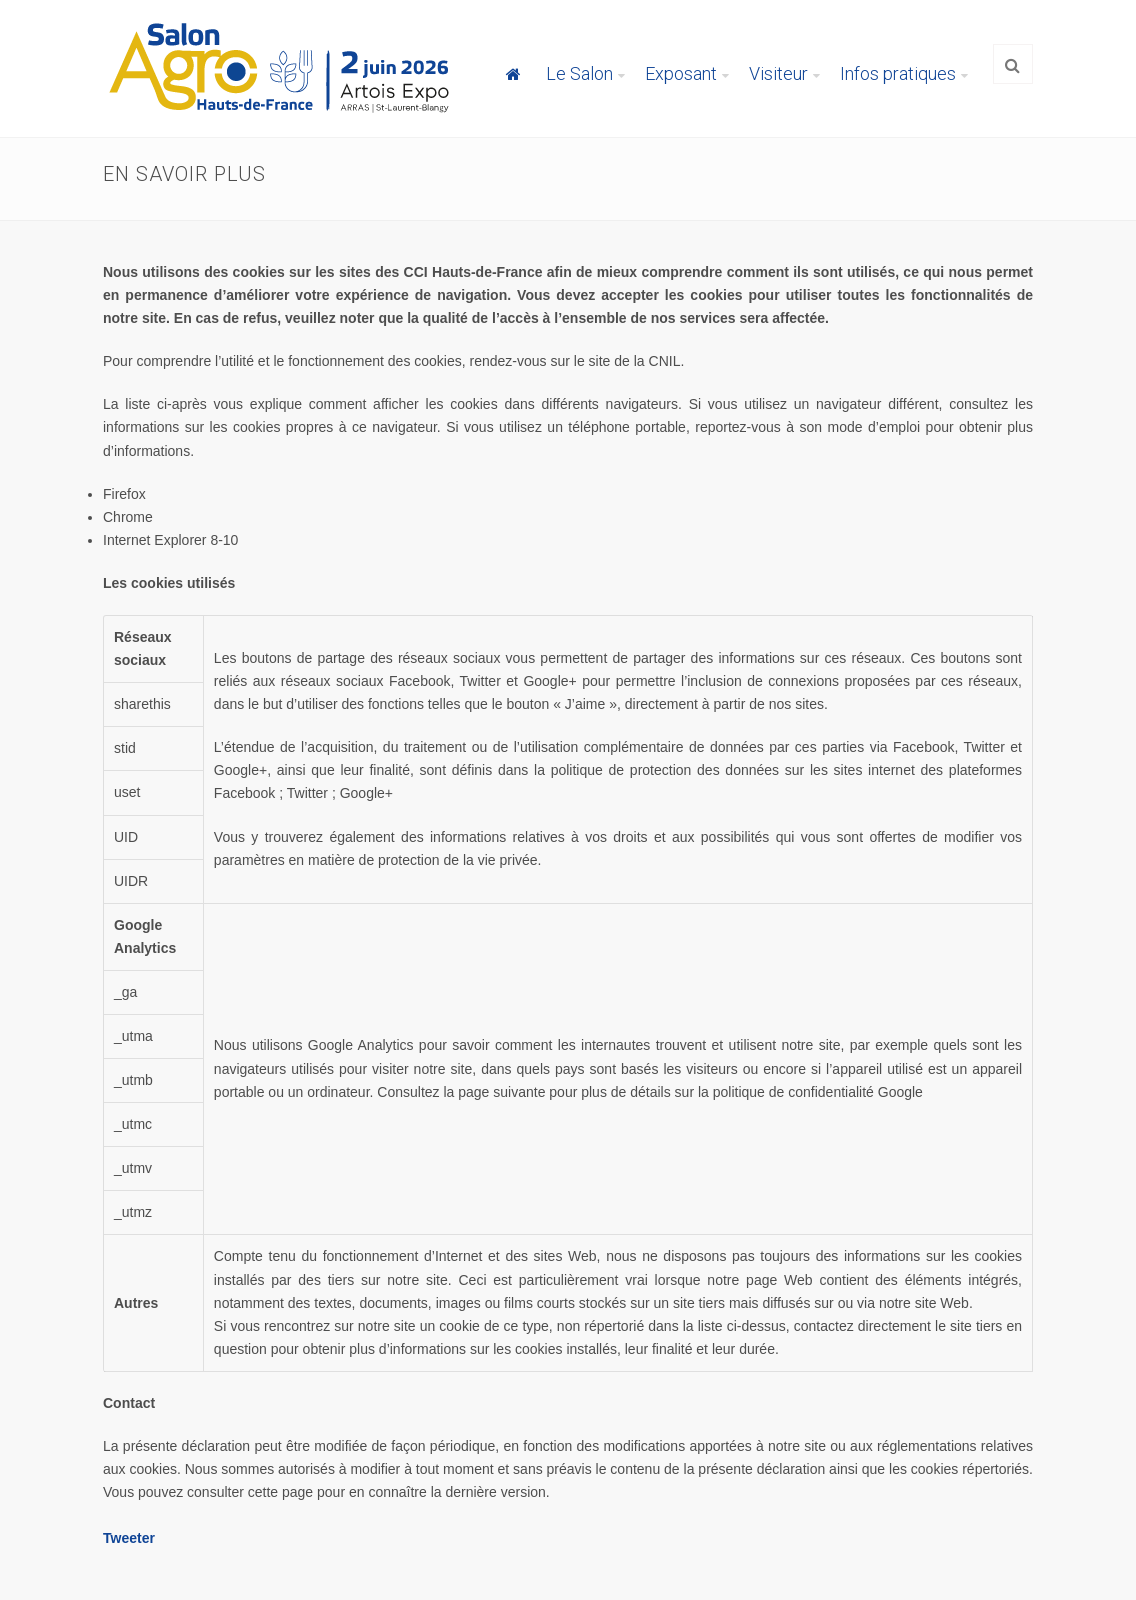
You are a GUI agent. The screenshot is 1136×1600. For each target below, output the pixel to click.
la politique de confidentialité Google (810, 1092)
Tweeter (129, 1538)
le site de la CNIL (627, 361)
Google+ (366, 793)
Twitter (307, 793)
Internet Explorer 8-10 (170, 540)
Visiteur (778, 73)
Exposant (681, 73)
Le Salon (579, 73)
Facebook (244, 793)
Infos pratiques (898, 73)
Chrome (128, 517)
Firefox (124, 494)
